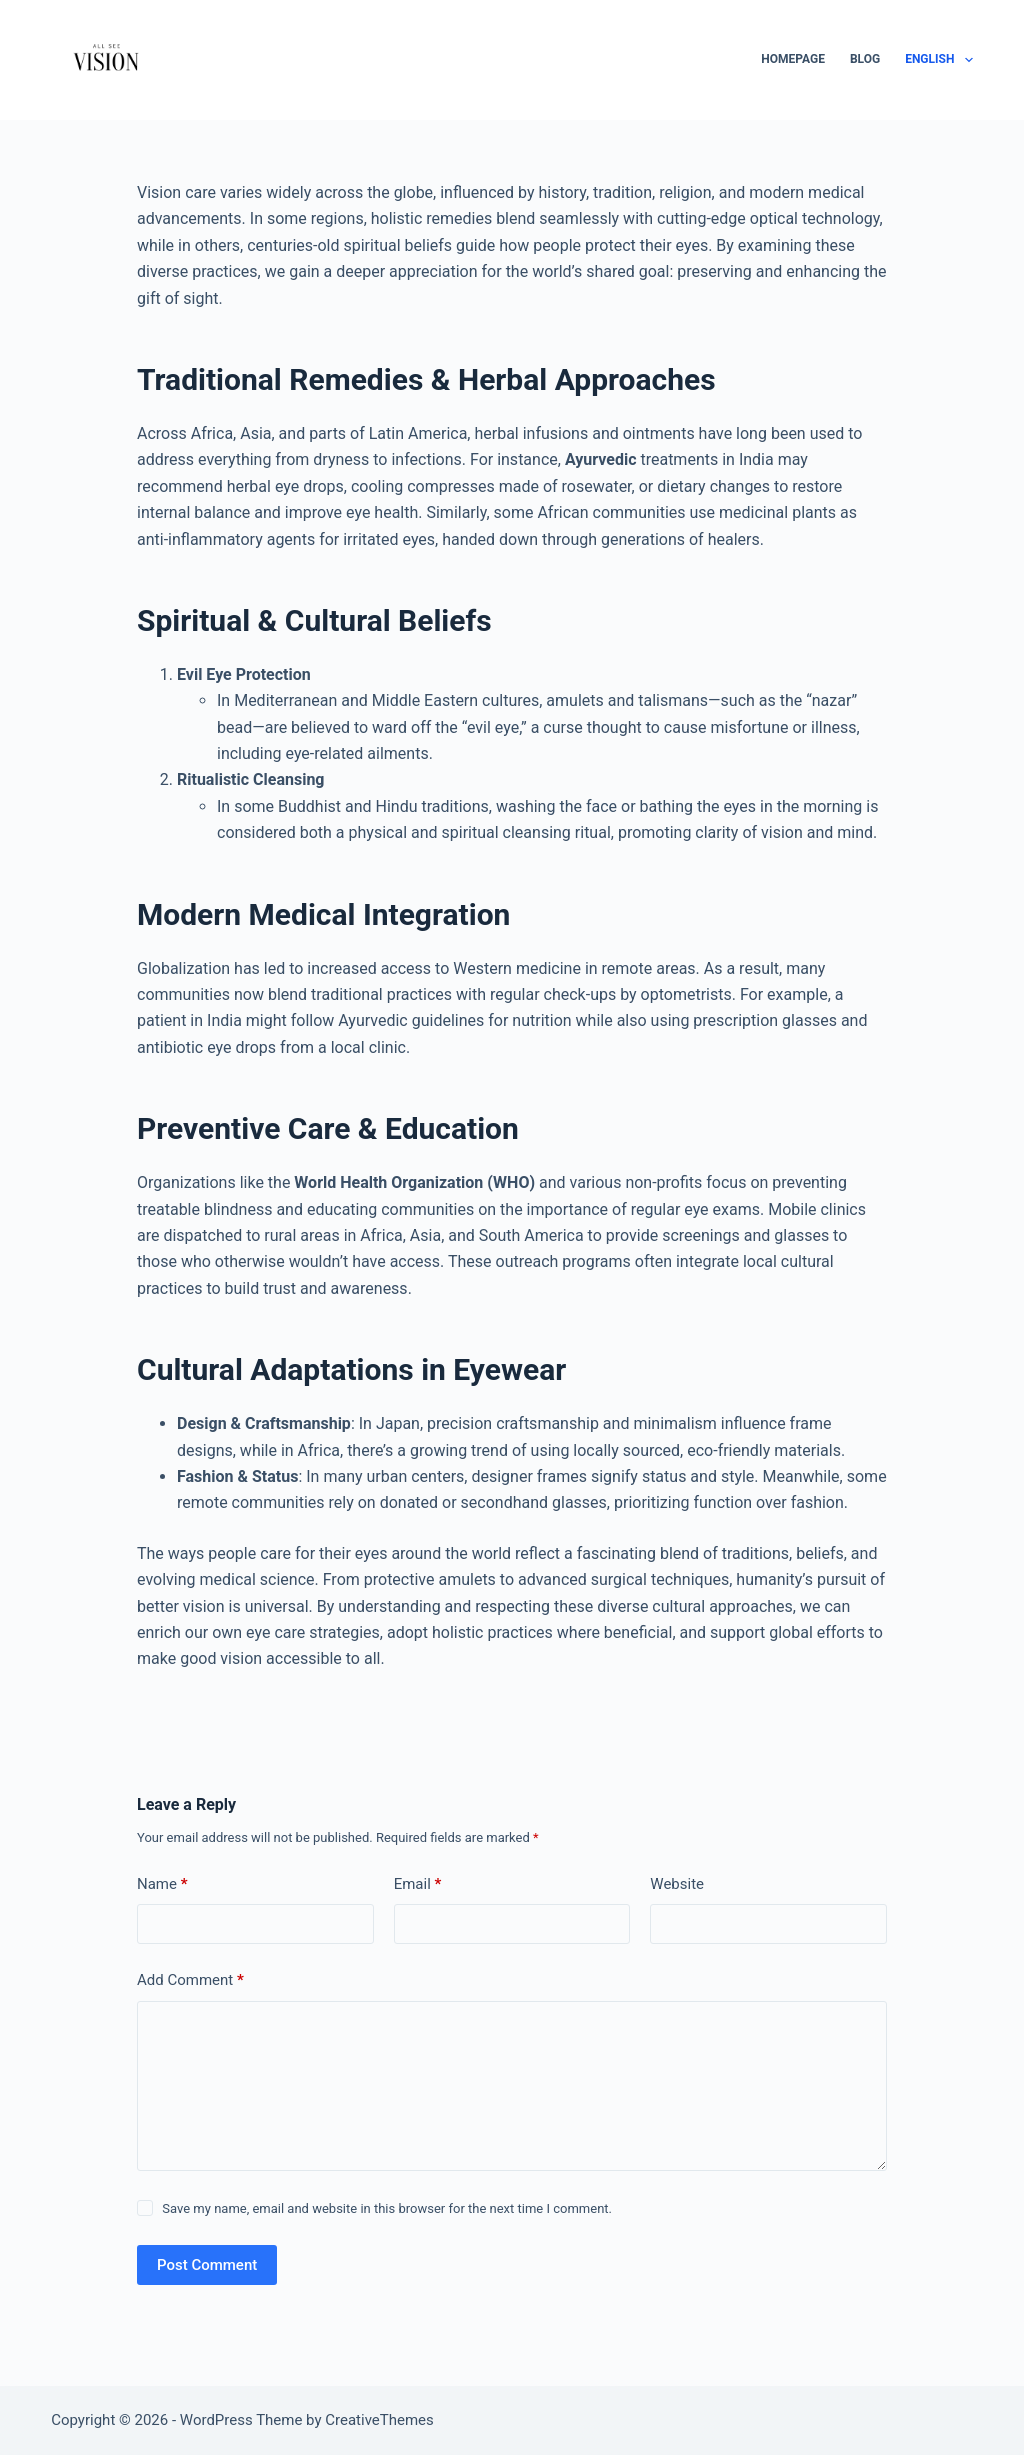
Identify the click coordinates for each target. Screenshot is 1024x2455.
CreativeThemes (379, 2420)
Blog (865, 59)
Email (418, 1884)
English (939, 60)
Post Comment (207, 2265)
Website (677, 1884)
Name (162, 1884)
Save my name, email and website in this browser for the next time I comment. (387, 2208)
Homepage (793, 59)
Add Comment (190, 1980)
